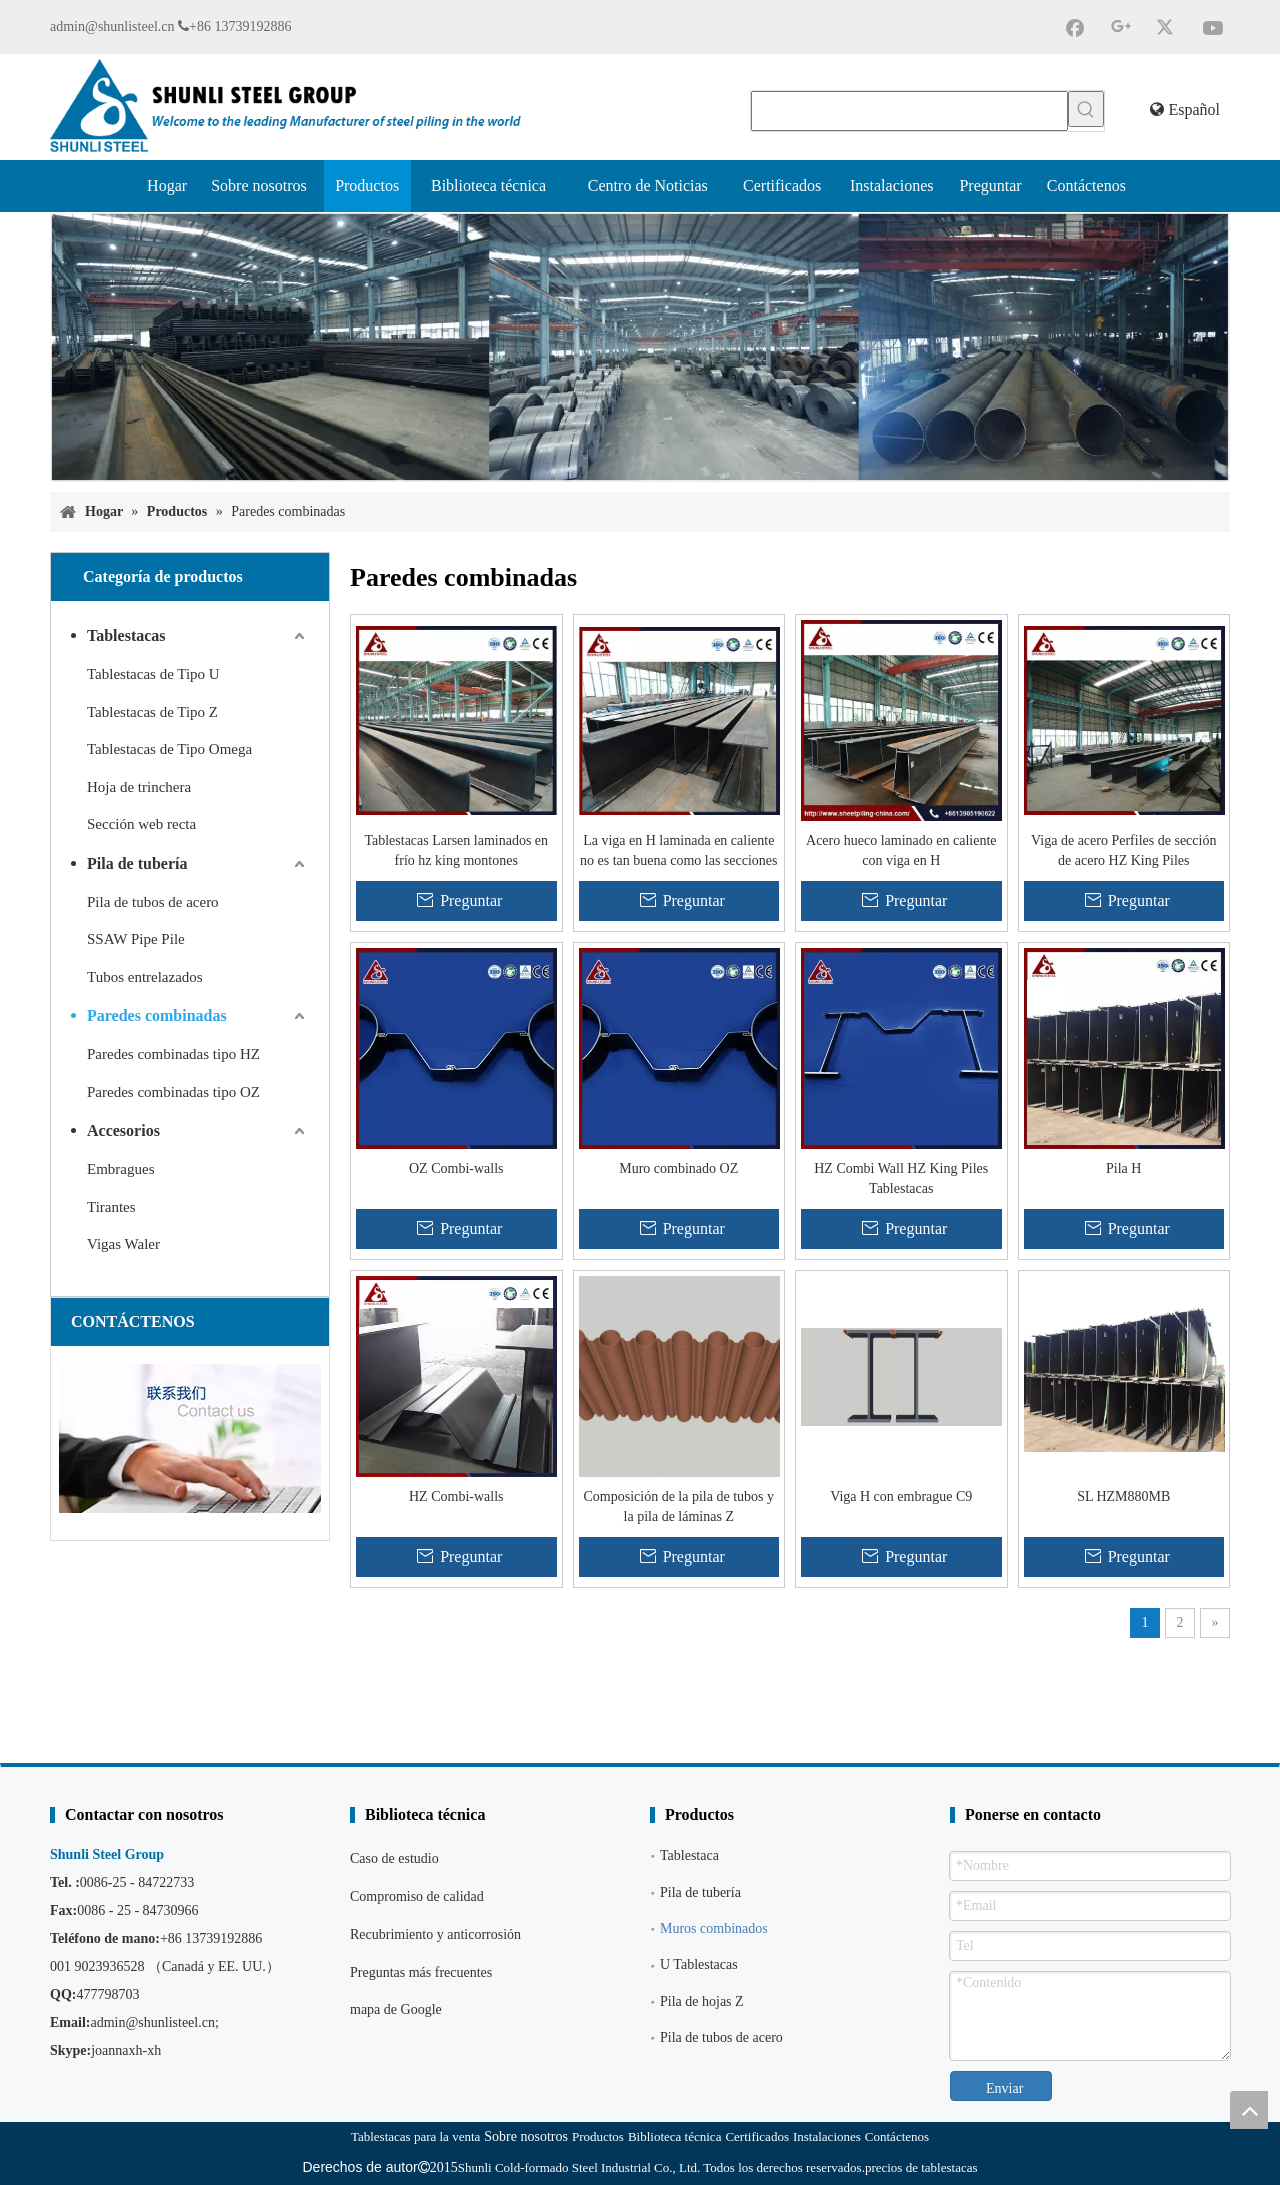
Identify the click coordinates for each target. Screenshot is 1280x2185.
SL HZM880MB (1123, 1496)
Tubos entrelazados (145, 977)
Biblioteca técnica (674, 2136)
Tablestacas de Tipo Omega (169, 749)
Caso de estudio (394, 1858)
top (1249, 2110)
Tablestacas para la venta (415, 2136)
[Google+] (1121, 27)
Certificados (757, 2136)
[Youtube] (1213, 27)
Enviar (1004, 2088)
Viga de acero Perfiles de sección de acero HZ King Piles (1123, 850)
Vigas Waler (123, 1244)
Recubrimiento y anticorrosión (435, 1934)
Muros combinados (714, 1928)
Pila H (1123, 1168)
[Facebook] (1075, 27)
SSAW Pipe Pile (136, 939)
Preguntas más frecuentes (421, 1972)
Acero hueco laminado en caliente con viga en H (901, 850)
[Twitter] (1167, 27)
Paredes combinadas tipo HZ (173, 1054)
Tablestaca (689, 1855)
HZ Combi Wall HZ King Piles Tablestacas (901, 1178)
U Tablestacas (699, 1964)
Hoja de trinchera (139, 787)
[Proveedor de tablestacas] (640, 347)
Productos (598, 2136)
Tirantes (111, 1207)
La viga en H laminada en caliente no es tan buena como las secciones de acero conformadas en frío (679, 852)
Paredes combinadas (157, 1015)
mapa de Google (396, 2009)
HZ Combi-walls (456, 1496)
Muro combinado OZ (678, 1168)
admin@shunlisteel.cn (112, 26)
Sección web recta (141, 824)
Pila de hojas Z (702, 2001)
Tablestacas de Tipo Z (152, 712)
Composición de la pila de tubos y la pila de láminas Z (678, 1506)
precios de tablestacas (921, 2167)
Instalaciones (827, 2136)
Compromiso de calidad (417, 1896)
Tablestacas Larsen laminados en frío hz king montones (456, 850)
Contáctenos (897, 2136)
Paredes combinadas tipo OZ (173, 1092)
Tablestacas (126, 635)
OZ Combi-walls (456, 1168)
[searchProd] (909, 111)
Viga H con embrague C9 (901, 1496)
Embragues (120, 1169)
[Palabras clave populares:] (1086, 109)
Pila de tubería (137, 863)
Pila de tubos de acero (153, 902)
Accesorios (123, 1130)
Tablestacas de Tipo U (153, 674)
